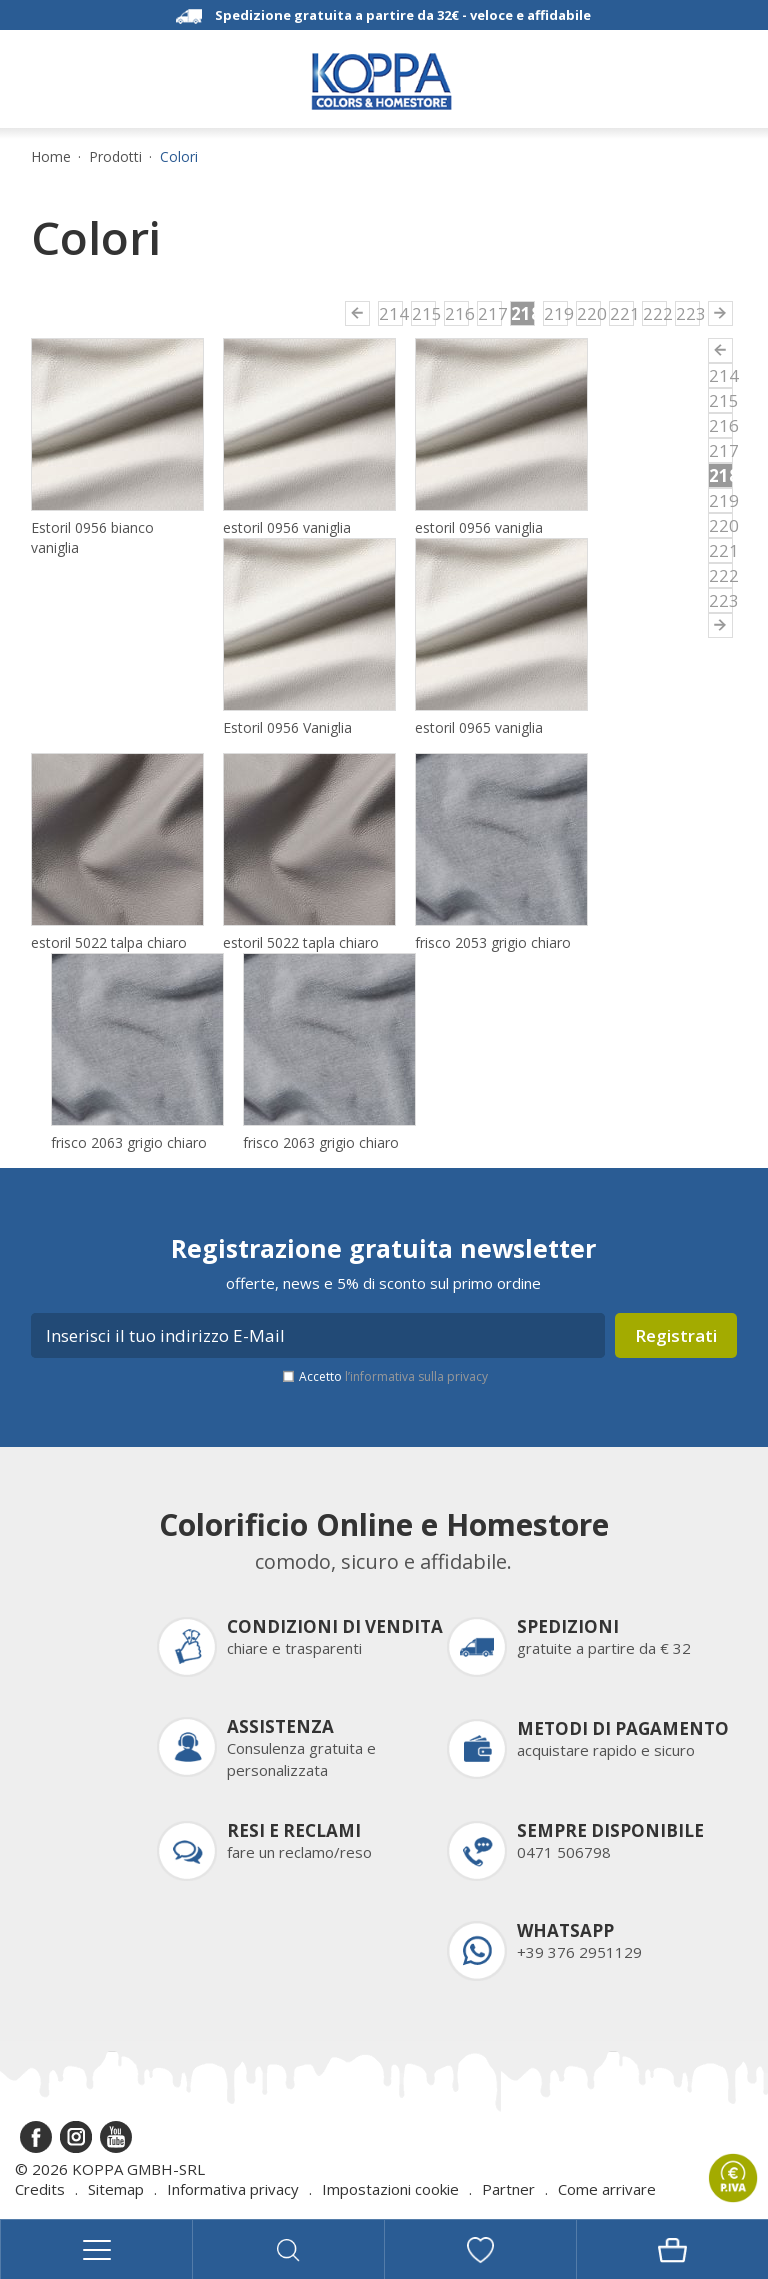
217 (490, 313)
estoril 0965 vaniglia (479, 727)
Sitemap (116, 2189)
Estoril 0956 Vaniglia (287, 727)
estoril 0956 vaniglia (287, 527)
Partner (508, 2189)
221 (622, 313)
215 (424, 313)
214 (391, 313)
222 (655, 313)
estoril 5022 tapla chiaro (301, 942)
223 (688, 313)
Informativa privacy (233, 2189)
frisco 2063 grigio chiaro (129, 1142)
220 (589, 313)
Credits (40, 2189)
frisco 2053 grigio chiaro (493, 942)
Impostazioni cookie (390, 2189)
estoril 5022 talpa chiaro (109, 942)
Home (51, 157)
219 (556, 313)
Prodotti (115, 157)
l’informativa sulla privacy (416, 1376)
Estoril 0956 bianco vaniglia (92, 537)
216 (457, 313)
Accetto (393, 1376)
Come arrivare (607, 2189)
